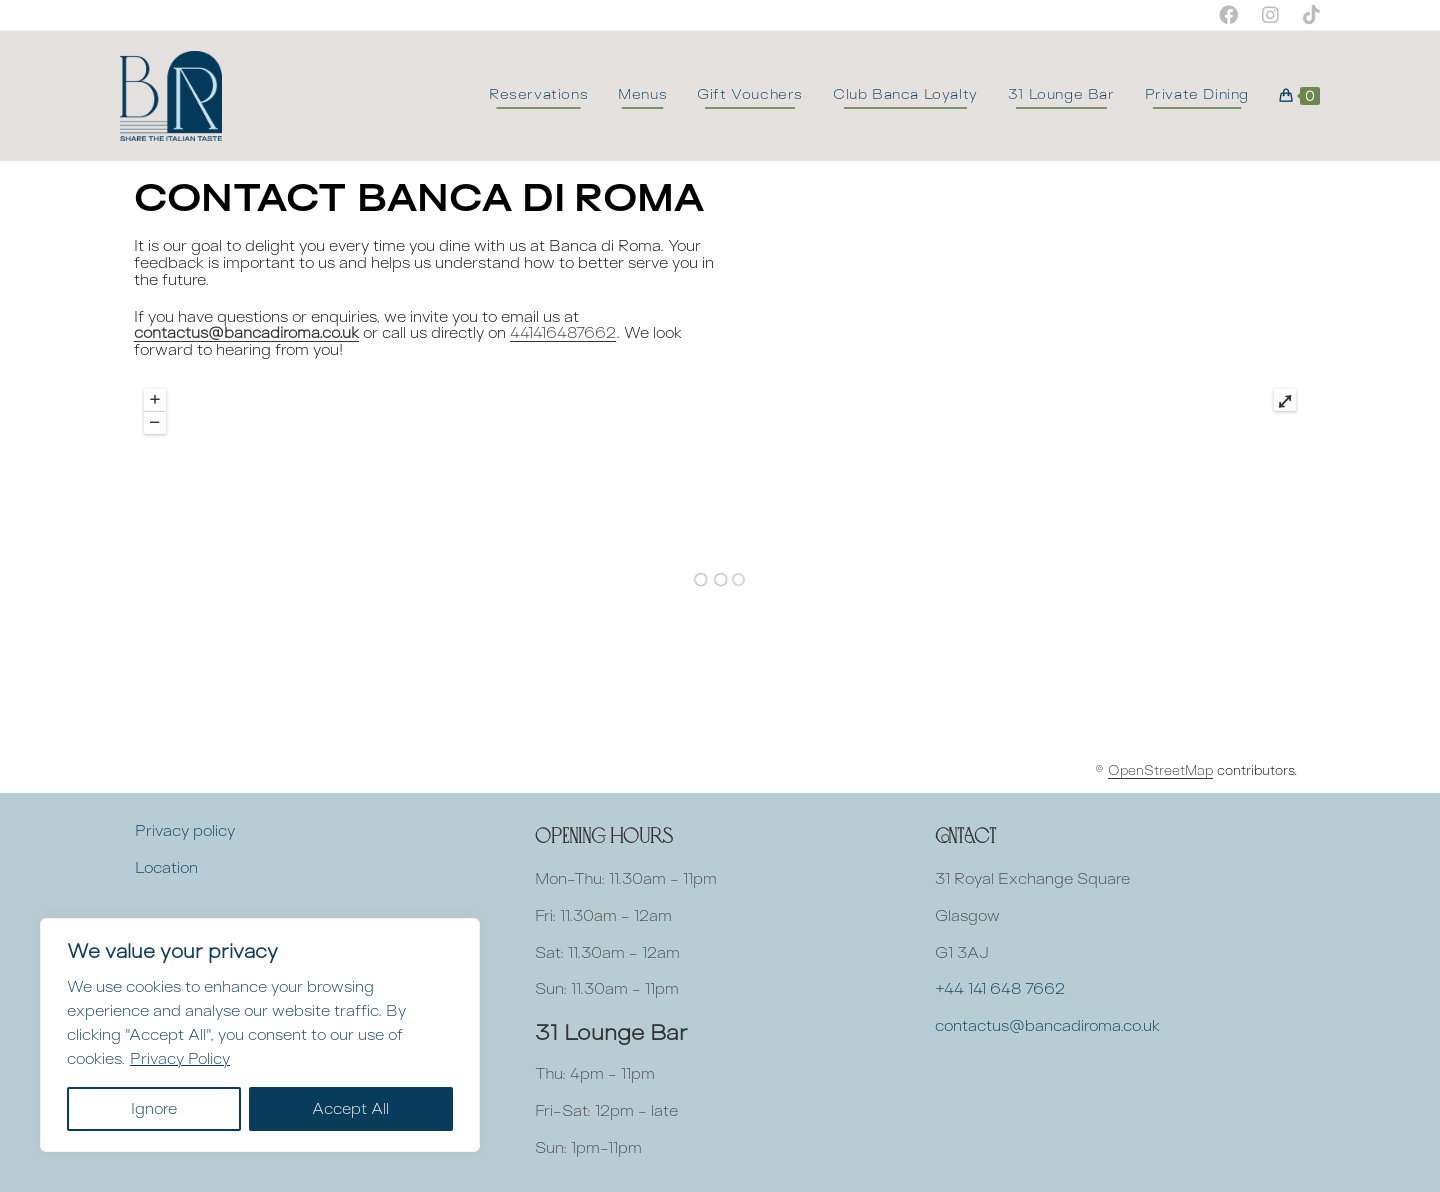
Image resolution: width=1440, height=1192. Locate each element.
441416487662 (563, 332)
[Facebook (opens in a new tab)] (1228, 15)
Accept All (350, 1108)
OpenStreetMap (1160, 770)
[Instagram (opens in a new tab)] (1270, 15)
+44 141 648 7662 (1000, 988)
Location (166, 867)
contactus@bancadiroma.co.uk (246, 332)
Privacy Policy (180, 1058)
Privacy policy (185, 830)
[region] (260, 1035)
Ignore (154, 1108)
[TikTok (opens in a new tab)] (1305, 15)
